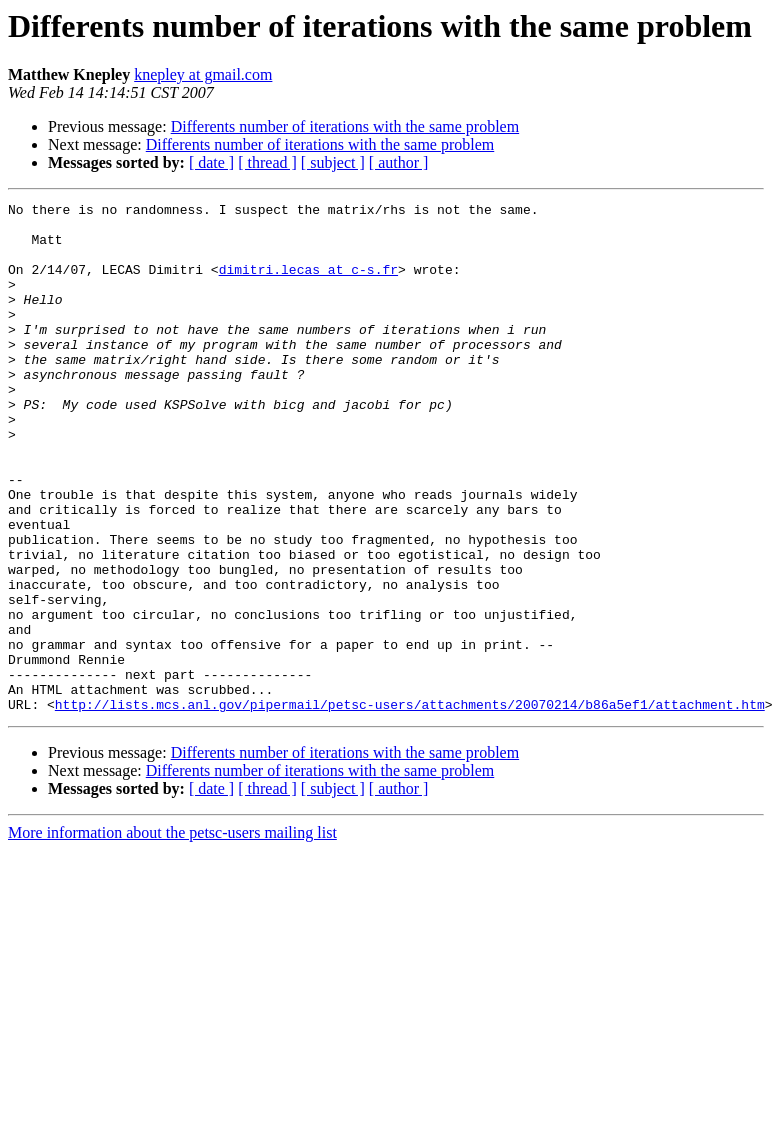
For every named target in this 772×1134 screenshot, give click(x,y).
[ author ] (399, 162)
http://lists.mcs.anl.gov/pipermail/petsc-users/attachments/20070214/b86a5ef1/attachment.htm (410, 806)
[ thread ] (267, 162)
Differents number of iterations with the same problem (345, 126)
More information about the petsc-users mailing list (172, 934)
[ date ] (211, 162)
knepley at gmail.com (203, 74)
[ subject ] (333, 162)
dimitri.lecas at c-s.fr (308, 284)
